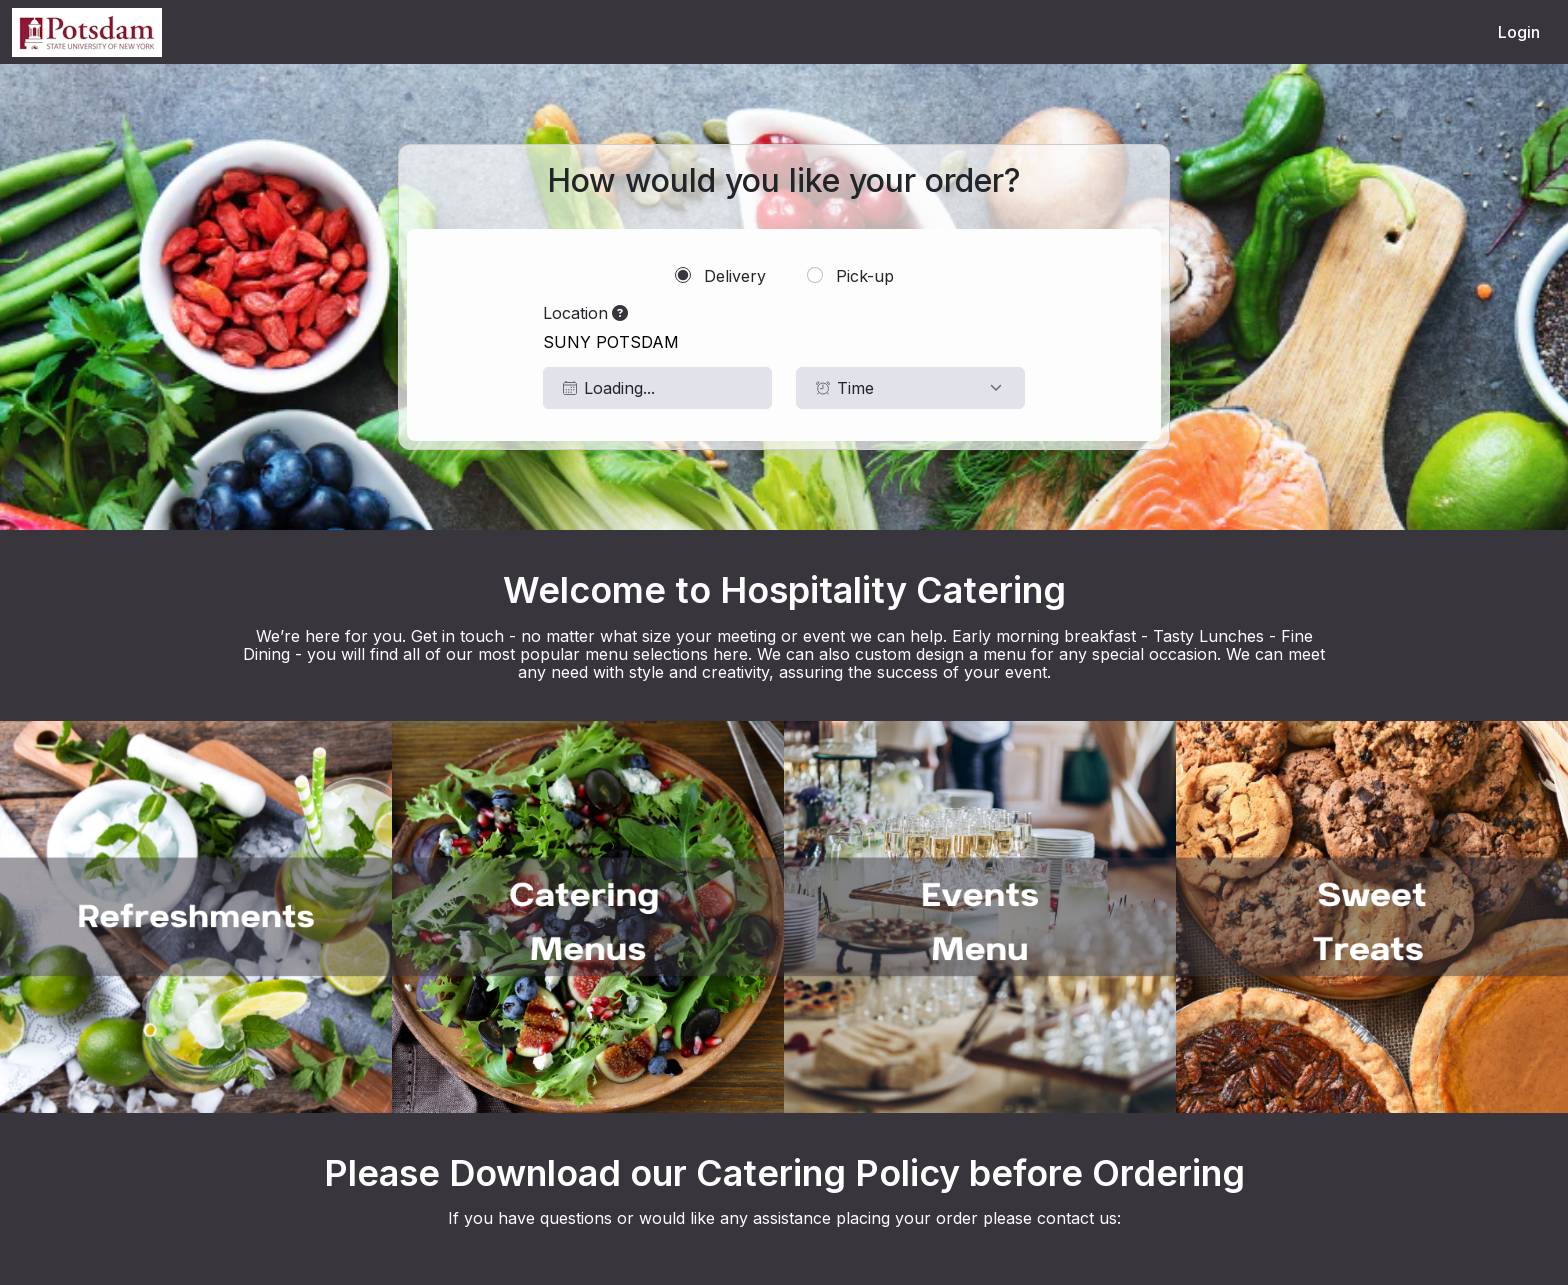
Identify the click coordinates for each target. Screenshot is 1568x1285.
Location (585, 313)
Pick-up (850, 276)
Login (1519, 32)
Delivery (720, 276)
